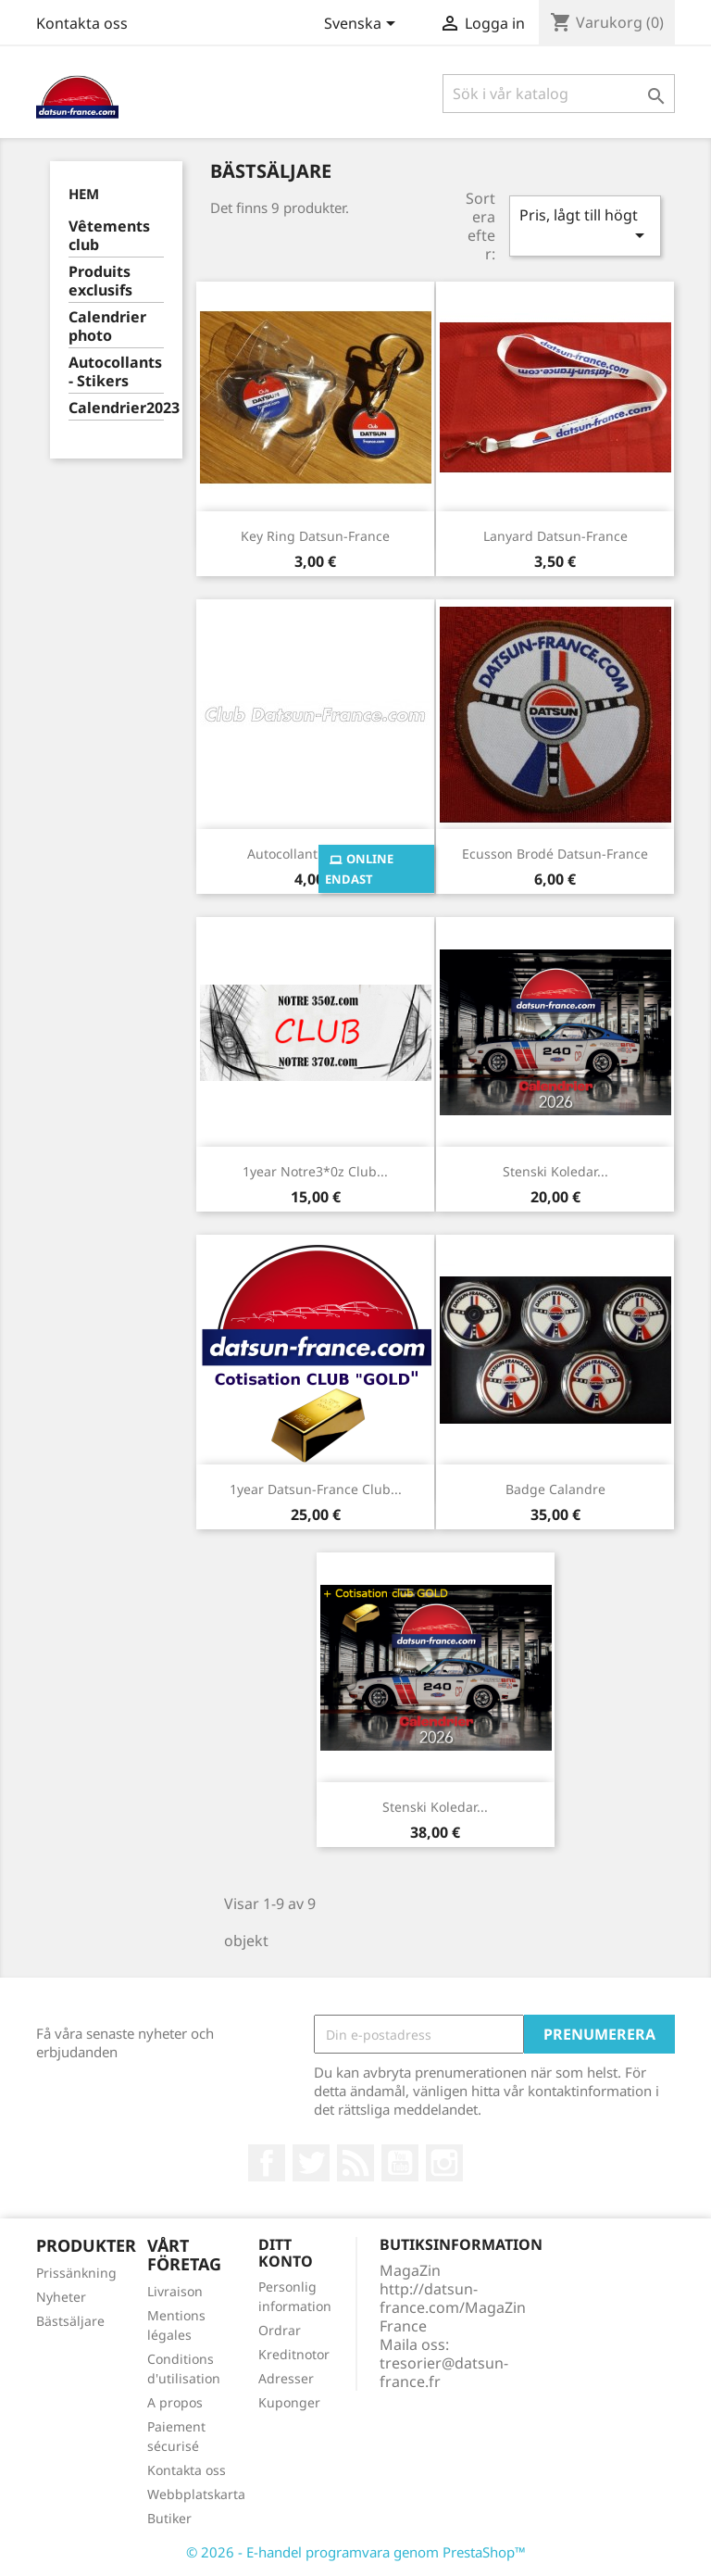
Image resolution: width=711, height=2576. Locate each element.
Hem (84, 193)
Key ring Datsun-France (315, 536)
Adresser (286, 2378)
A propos (175, 2402)
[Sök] (559, 93)
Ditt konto (285, 2252)
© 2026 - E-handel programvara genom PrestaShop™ (356, 2552)
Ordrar (279, 2330)
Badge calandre (555, 1489)
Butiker (169, 2518)
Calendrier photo (107, 327)
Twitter (311, 2162)
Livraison (175, 2291)
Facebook (266, 2162)
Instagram (444, 2162)
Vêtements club (109, 236)
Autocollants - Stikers (115, 372)
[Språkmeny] (363, 25)
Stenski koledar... (555, 1171)
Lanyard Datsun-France (555, 536)
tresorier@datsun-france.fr (444, 2372)
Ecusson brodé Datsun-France (555, 853)
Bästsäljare (70, 2321)
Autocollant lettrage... (315, 853)
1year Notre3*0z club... (315, 1171)
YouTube (399, 2162)
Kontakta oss (82, 23)
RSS (355, 2162)
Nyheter (61, 2297)
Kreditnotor (294, 2354)
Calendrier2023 (116, 408)
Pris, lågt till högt (585, 225)
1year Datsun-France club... (316, 1489)
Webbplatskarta (196, 2494)
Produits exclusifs (100, 281)
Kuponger (289, 2402)
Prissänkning (76, 2272)
